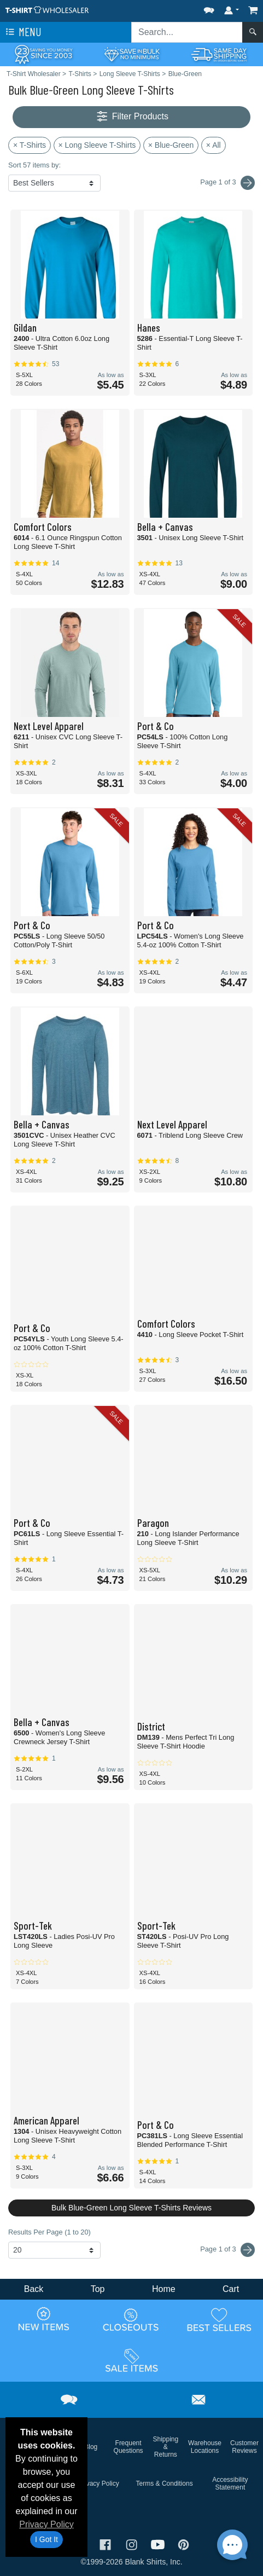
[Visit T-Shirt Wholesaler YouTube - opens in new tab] (159, 2543)
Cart (231, 2289)
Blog (90, 2447)
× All (213, 145)
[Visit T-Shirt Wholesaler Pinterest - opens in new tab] (183, 2543)
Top (98, 2289)
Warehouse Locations (204, 2447)
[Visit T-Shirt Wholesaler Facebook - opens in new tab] (106, 2543)
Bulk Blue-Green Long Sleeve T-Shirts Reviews (131, 2207)
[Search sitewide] (187, 32)
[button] (208, 8)
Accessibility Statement (230, 2483)
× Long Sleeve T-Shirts (97, 145)
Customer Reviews (244, 2447)
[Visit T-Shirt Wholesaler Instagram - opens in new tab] (133, 2543)
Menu (22, 32)
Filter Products (131, 116)
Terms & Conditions (164, 2483)
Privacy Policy (46, 2524)
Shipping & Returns (165, 2446)
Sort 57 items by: (34, 165)
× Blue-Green (171, 145)
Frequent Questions (128, 2447)
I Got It (46, 2539)
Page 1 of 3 (227, 2250)
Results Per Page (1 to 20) (49, 2232)
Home (164, 2289)
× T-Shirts (29, 145)
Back (34, 2289)
